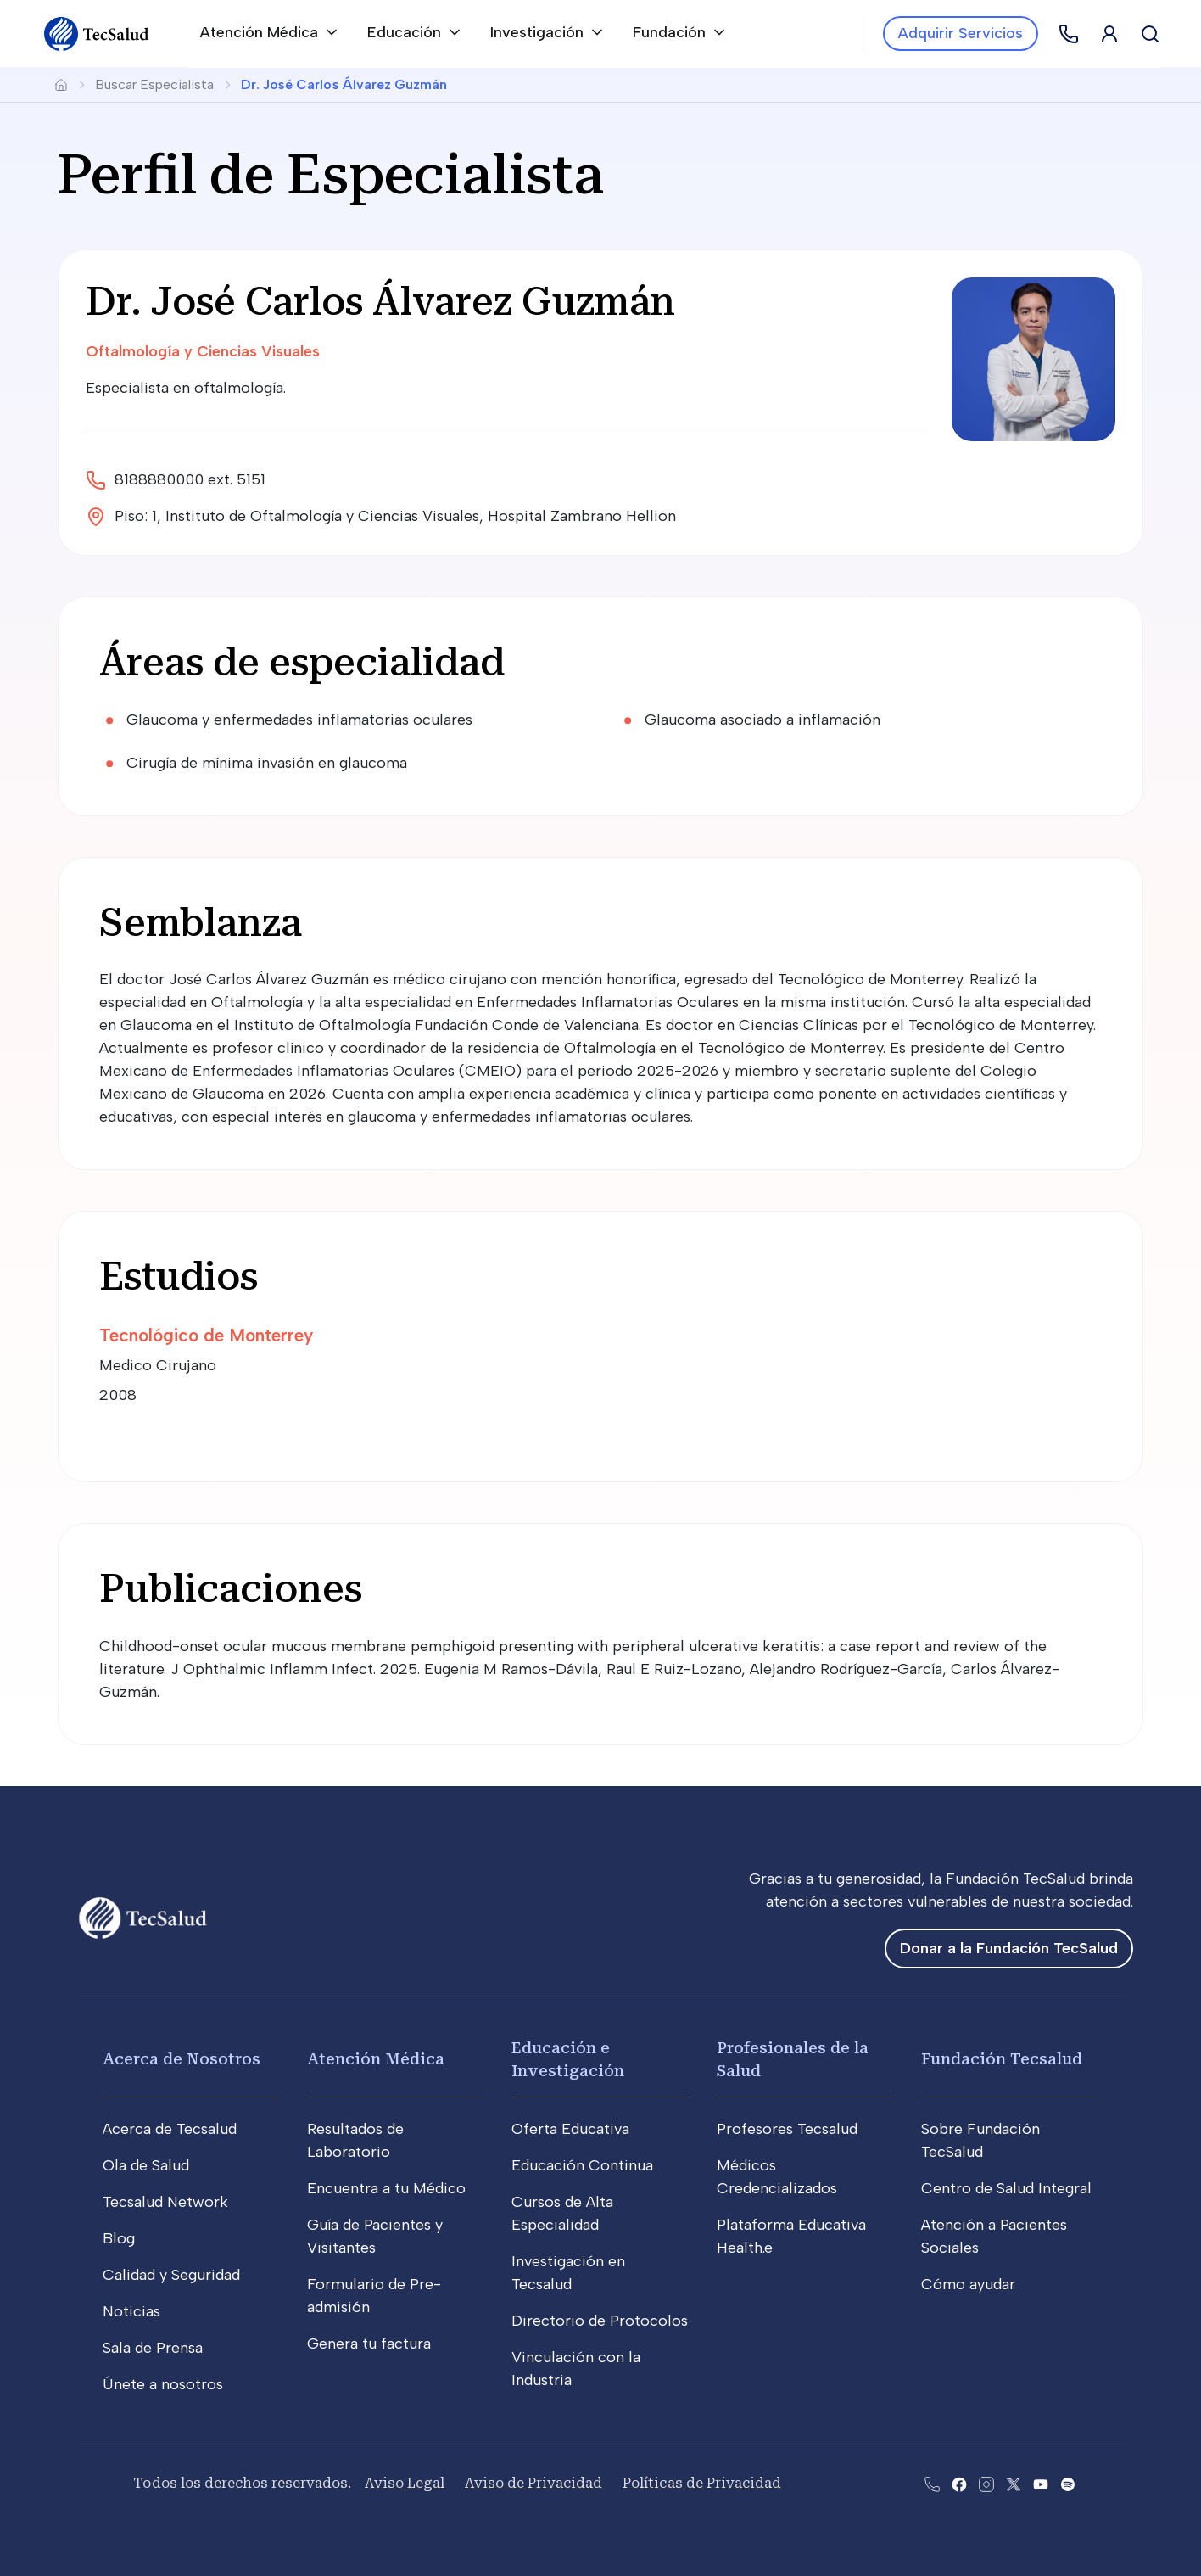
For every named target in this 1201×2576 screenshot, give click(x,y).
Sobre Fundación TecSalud (980, 2140)
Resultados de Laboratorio (355, 2140)
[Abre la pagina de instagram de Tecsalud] (986, 2483)
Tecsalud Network (165, 2201)
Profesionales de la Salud (793, 2059)
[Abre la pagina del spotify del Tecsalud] (1067, 2483)
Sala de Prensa (153, 2347)
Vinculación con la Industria (575, 2368)
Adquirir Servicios (960, 33)
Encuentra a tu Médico (386, 2188)
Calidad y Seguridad (171, 2274)
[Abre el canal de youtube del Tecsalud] (1040, 2483)
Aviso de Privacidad (533, 2483)
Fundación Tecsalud (1001, 2059)
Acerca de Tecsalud (170, 2129)
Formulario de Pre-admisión (374, 2295)
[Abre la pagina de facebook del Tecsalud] (959, 2483)
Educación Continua (582, 2165)
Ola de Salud (146, 2165)
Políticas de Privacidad (701, 2483)
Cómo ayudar (968, 2284)
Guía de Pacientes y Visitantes (375, 2236)
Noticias (131, 2311)
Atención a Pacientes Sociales (994, 2236)
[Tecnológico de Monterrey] (343, 1335)
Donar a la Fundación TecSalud (1009, 1948)
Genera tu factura (369, 2343)
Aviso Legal (404, 2483)
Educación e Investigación (567, 2059)
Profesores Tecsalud (787, 2129)
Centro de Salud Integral (1006, 2188)
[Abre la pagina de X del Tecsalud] (1013, 2483)
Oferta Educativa (570, 2129)
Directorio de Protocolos (599, 2320)
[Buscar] (1150, 34)
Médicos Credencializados (777, 2177)
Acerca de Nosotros (181, 2059)
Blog (119, 2238)
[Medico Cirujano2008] (343, 1384)
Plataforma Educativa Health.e (791, 2236)
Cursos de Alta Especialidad (562, 2213)
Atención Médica (375, 2059)
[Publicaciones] (600, 1590)
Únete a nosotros (163, 2384)
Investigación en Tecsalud (568, 2272)
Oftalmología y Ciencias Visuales (203, 351)
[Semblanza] (600, 924)
